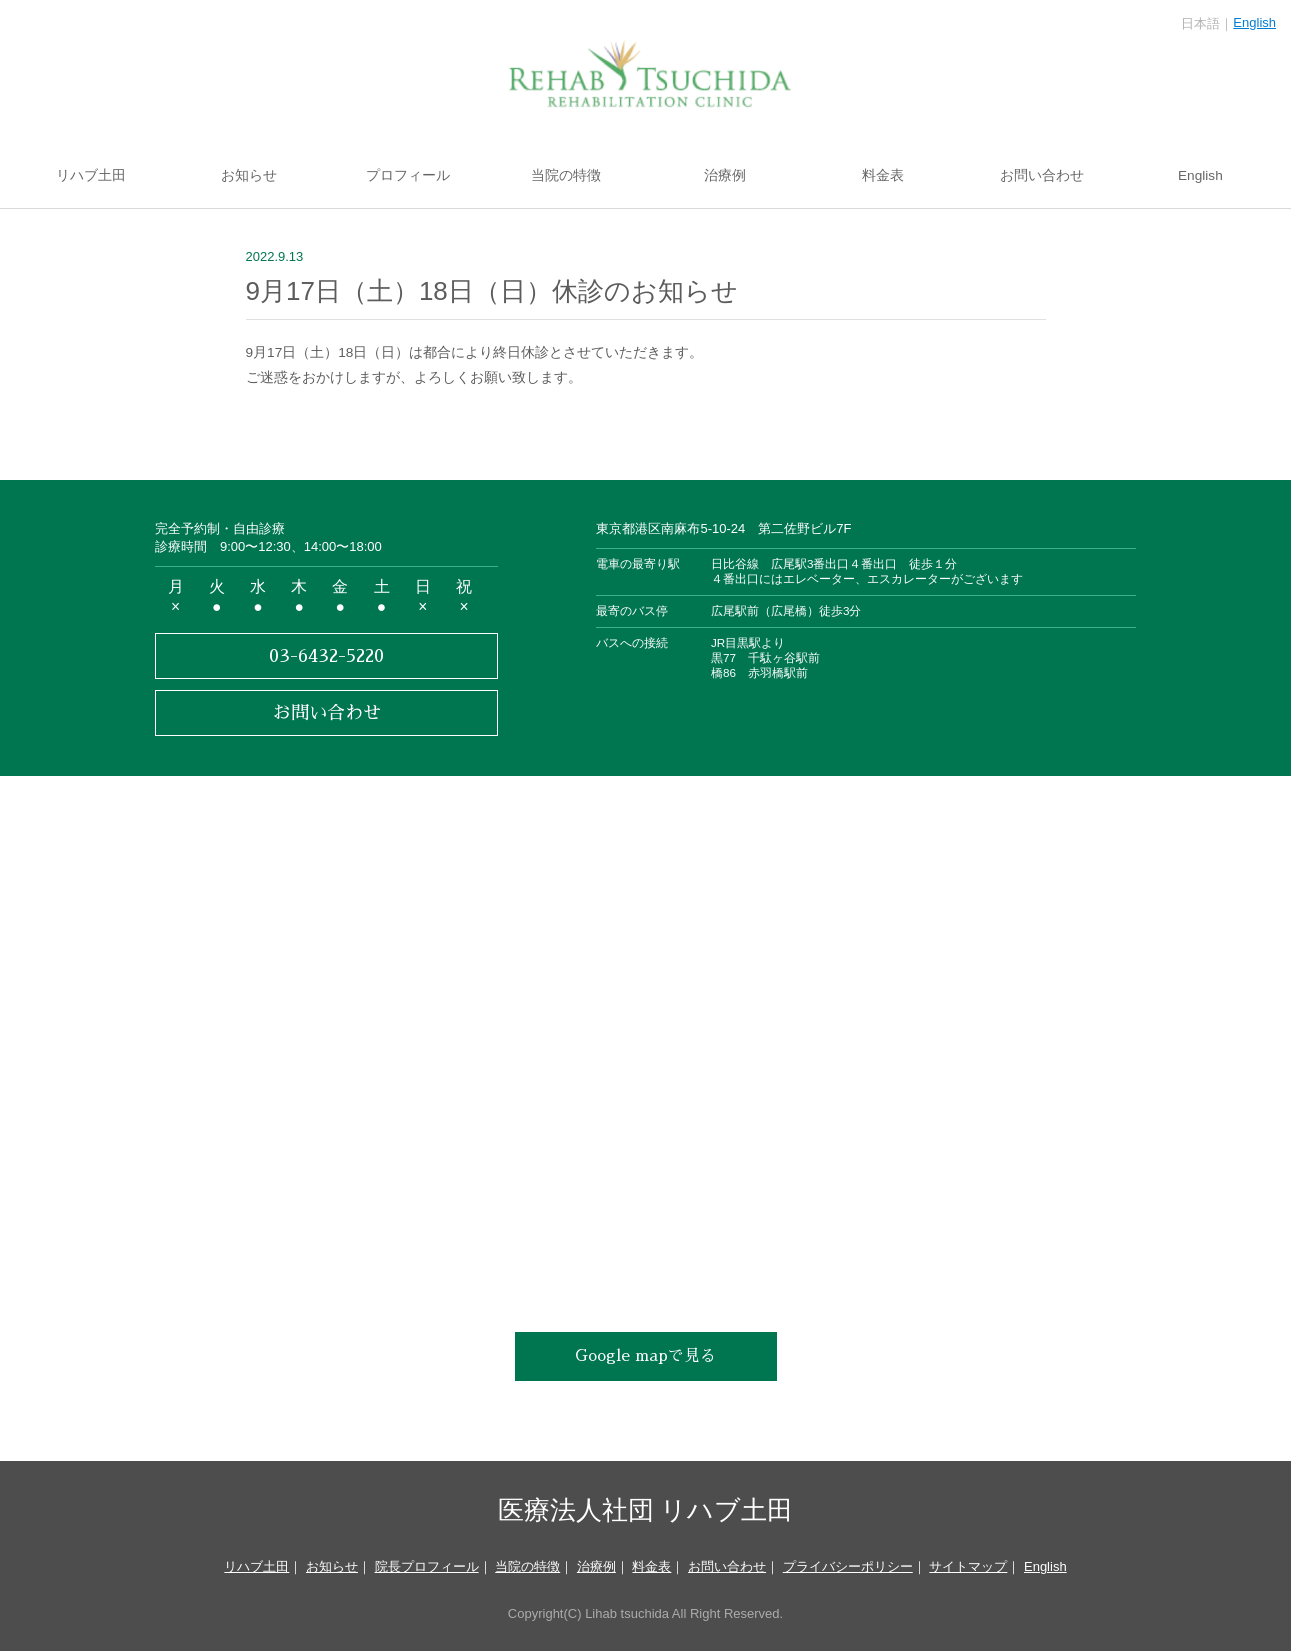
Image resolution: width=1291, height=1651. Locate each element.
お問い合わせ (1042, 175)
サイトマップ (968, 1566)
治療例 (725, 175)
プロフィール (408, 175)
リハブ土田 (91, 175)
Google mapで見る (645, 1356)
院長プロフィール (427, 1566)
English (1254, 22)
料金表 (883, 175)
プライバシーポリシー (848, 1566)
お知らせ (249, 175)
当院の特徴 (566, 175)
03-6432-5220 (326, 656)
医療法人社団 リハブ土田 (645, 1508)
